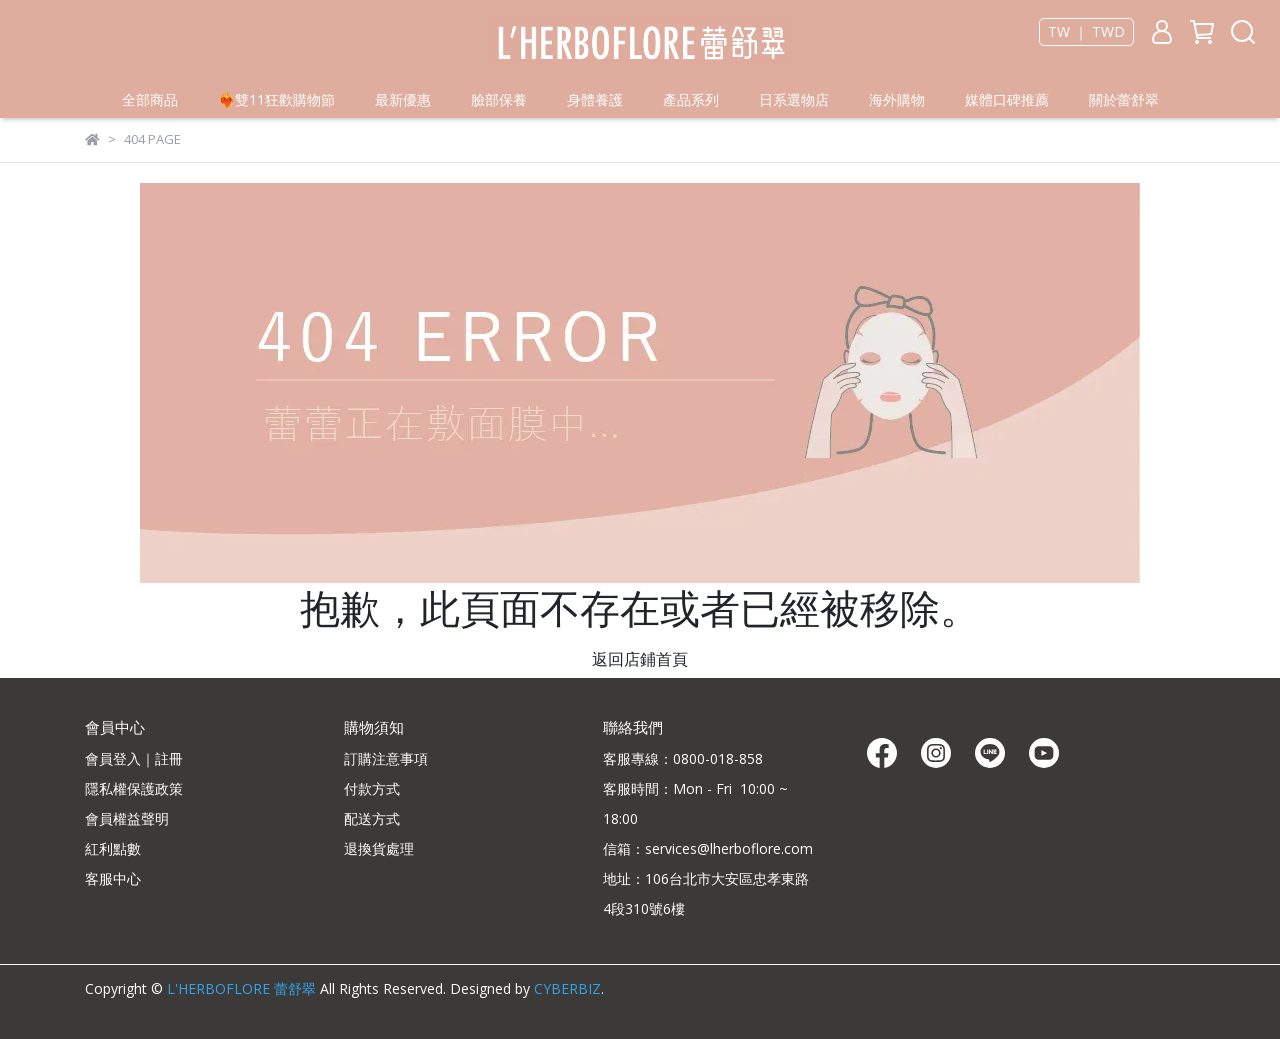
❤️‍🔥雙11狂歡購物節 (276, 99)
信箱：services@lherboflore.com (708, 848)
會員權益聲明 (127, 818)
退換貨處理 (379, 848)
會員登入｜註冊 (134, 758)
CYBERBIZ (567, 988)
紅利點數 (113, 848)
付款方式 (372, 788)
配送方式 (372, 818)
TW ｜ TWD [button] (1086, 32)
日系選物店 (794, 99)
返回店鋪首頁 (640, 659)
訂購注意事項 (386, 758)
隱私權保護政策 (134, 788)
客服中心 (113, 878)
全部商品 (150, 99)
